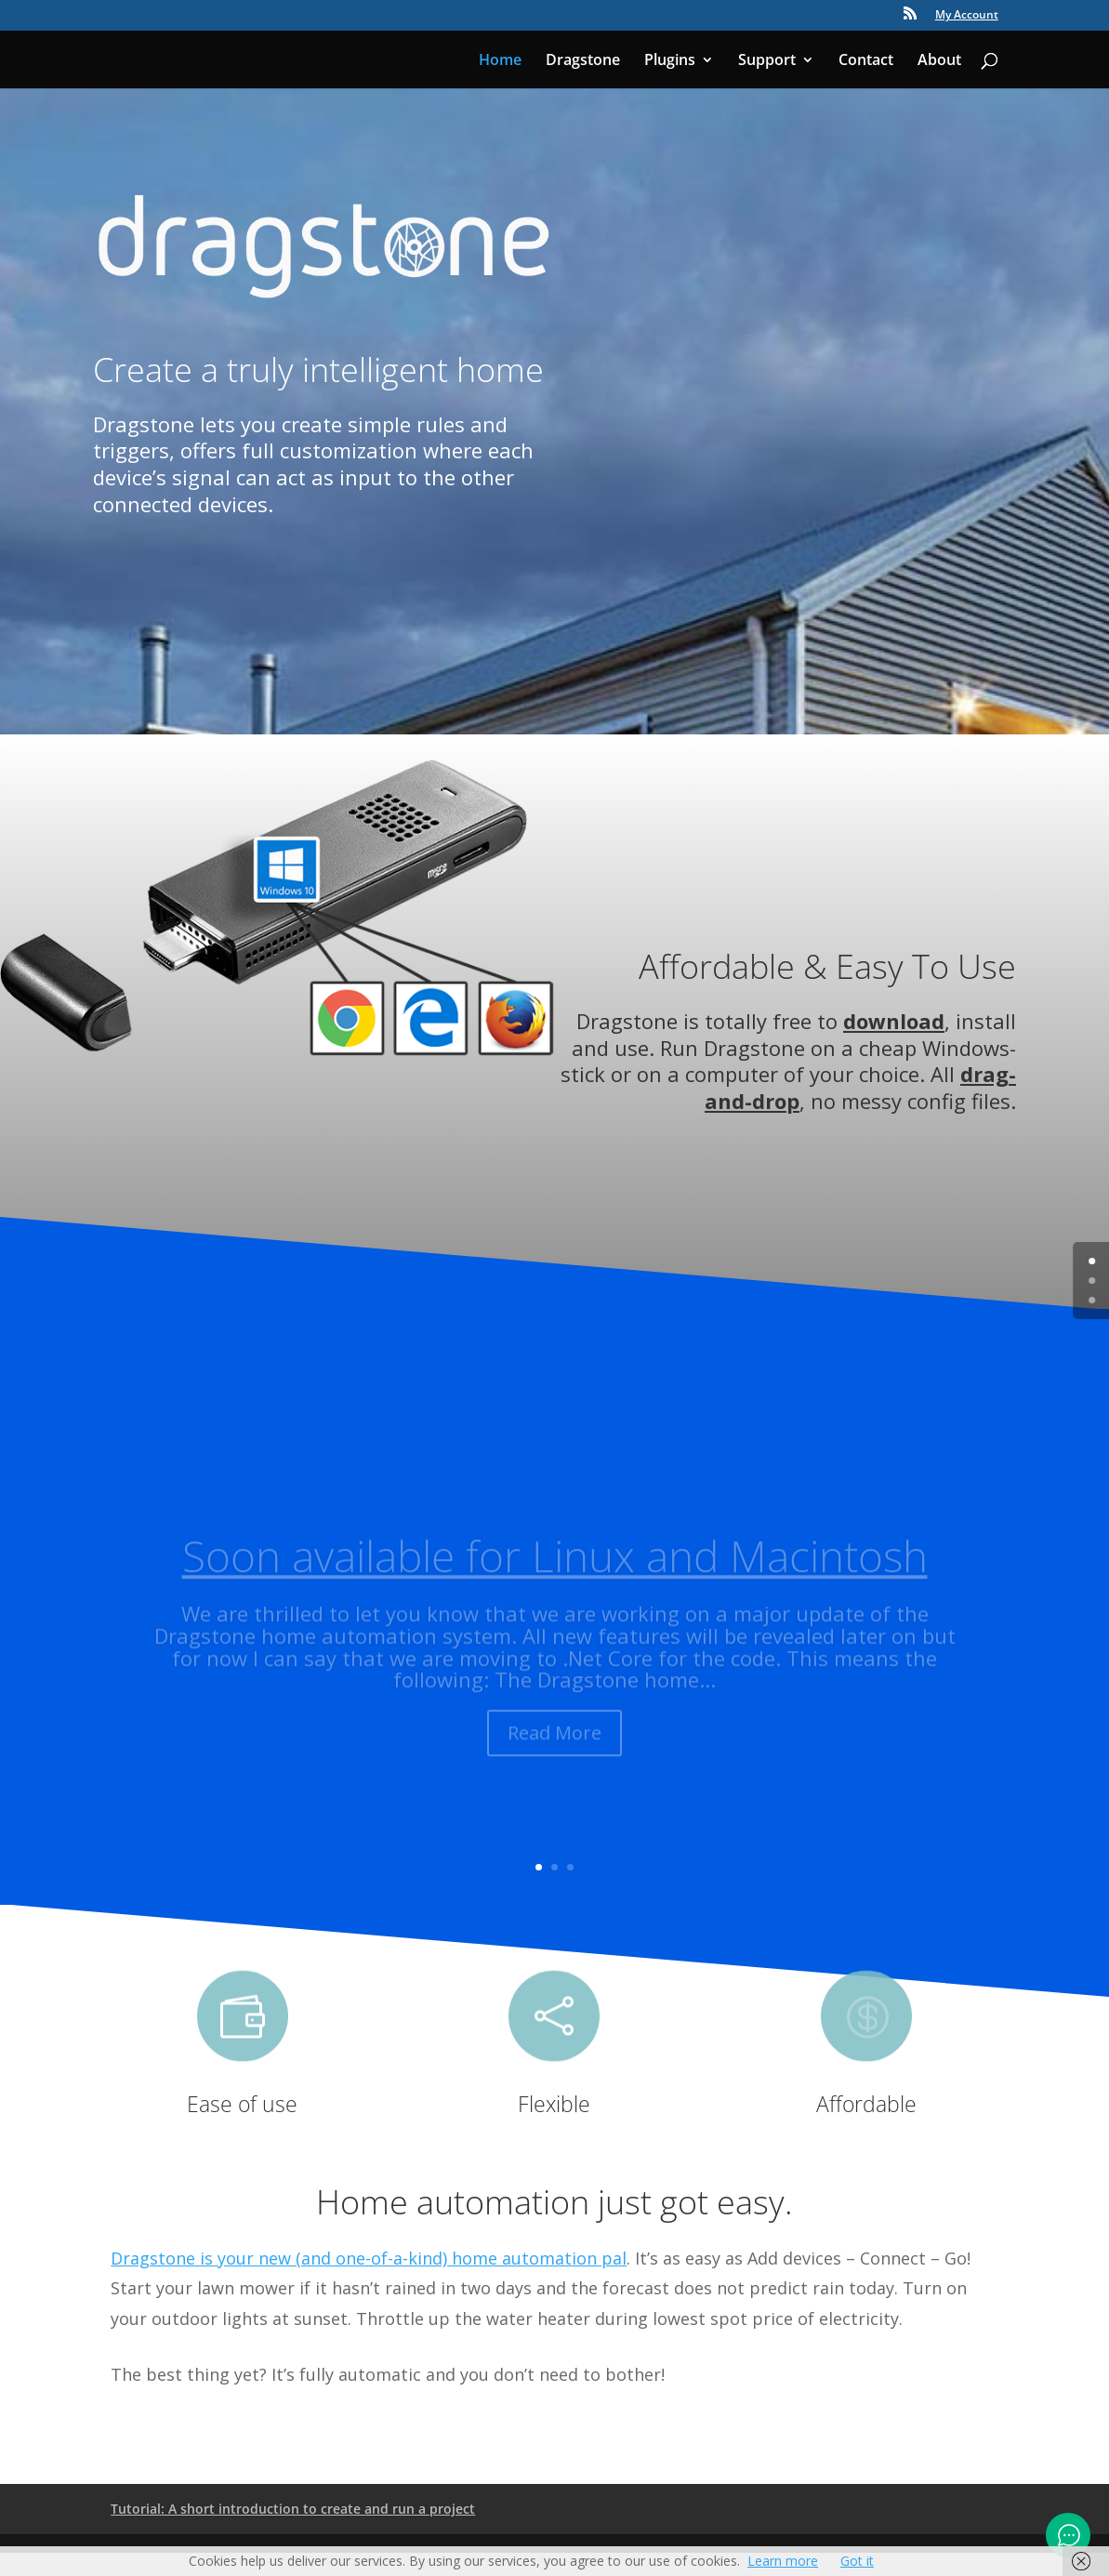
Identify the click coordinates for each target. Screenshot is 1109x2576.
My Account (966, 15)
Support (767, 61)
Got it (857, 2560)
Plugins (669, 61)
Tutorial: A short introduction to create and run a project (293, 2508)
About (939, 61)
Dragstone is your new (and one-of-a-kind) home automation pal (369, 2258)
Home (500, 61)
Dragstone (583, 61)
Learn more (782, 2560)
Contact (865, 61)
